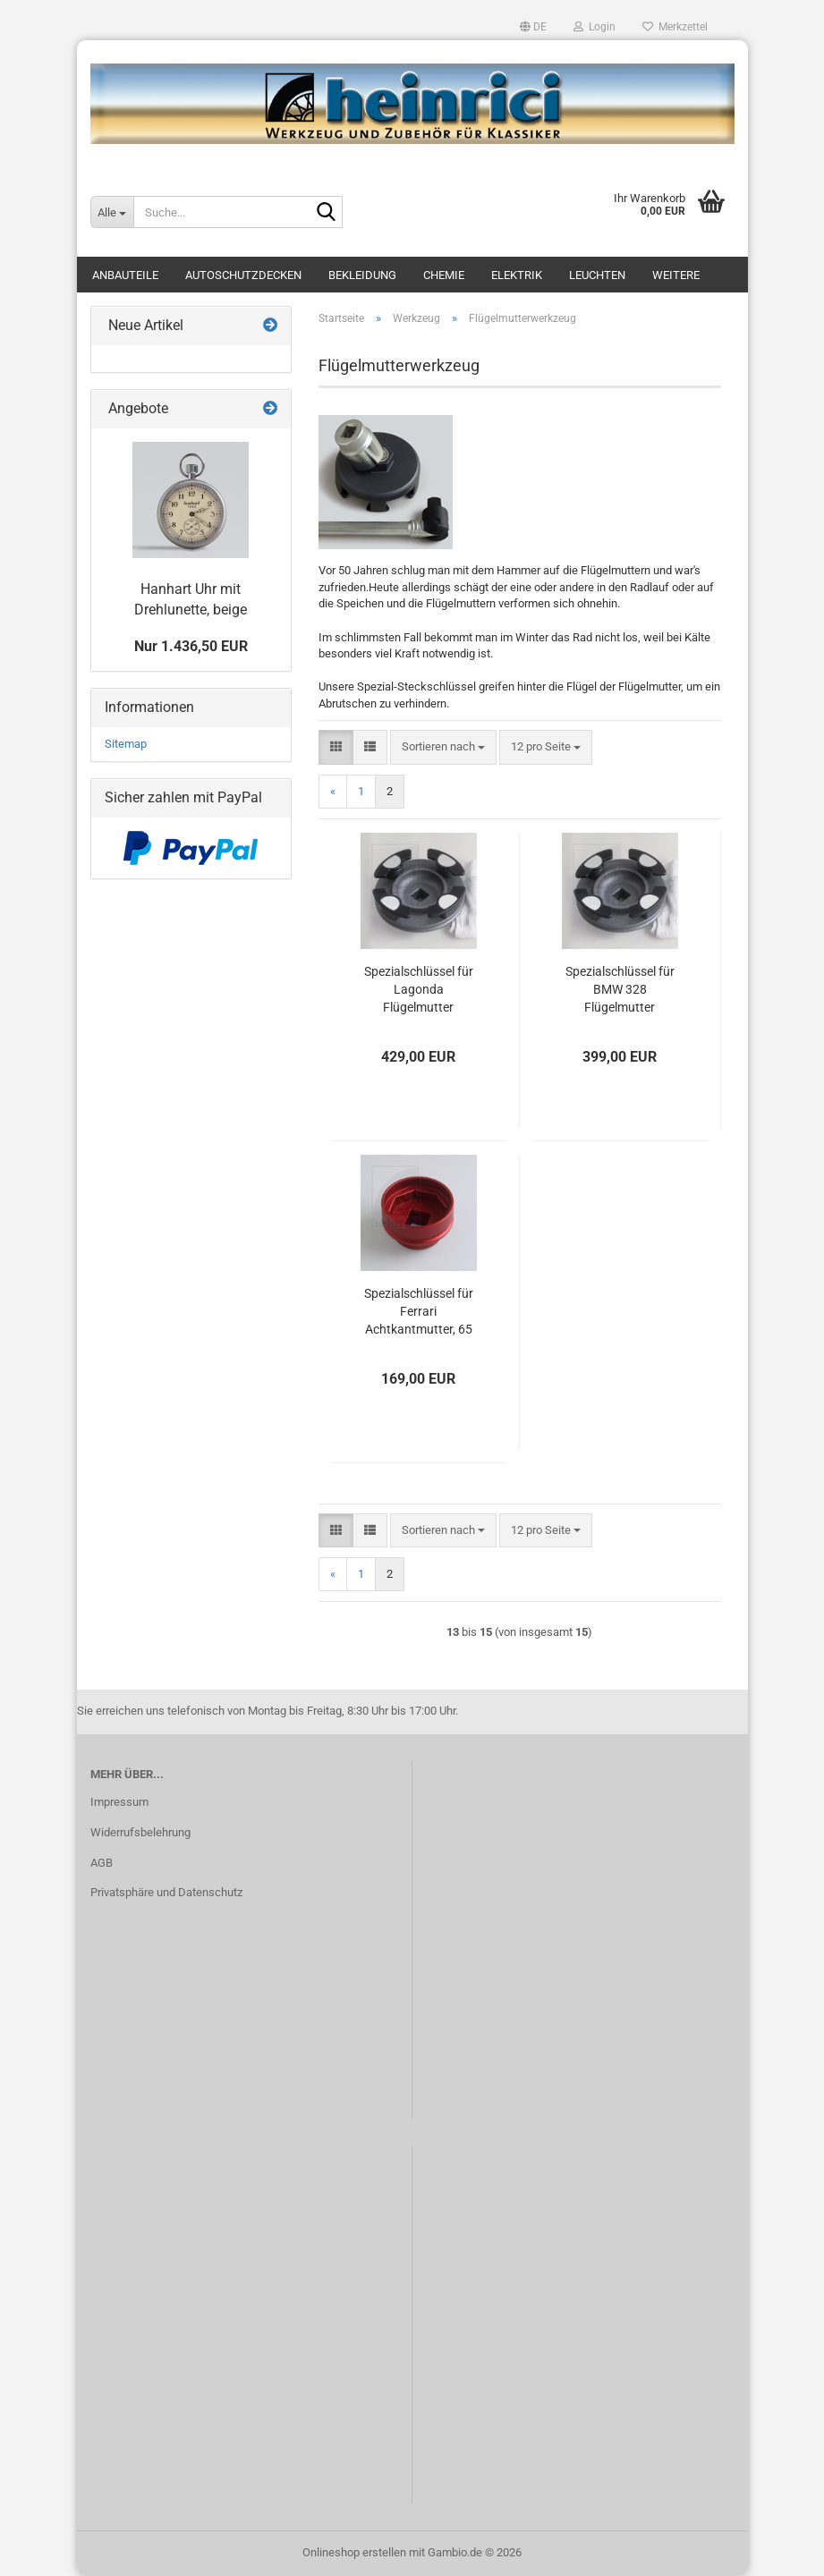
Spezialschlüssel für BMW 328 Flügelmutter (620, 989)
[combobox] (443, 747)
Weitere (676, 275)
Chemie (443, 275)
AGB (101, 1862)
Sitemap (126, 743)
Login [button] (594, 27)
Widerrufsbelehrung (140, 1832)
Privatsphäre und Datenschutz (166, 1892)
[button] (533, 26)
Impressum (119, 1802)
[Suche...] (111, 212)
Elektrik (516, 275)
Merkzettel (675, 27)
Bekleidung (362, 275)
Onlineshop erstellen (354, 2552)
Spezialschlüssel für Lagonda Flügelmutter (418, 989)
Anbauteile (125, 275)
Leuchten (597, 275)
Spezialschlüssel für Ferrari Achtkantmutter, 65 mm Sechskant (418, 1312)
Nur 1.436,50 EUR (191, 646)
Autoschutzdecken (243, 275)
